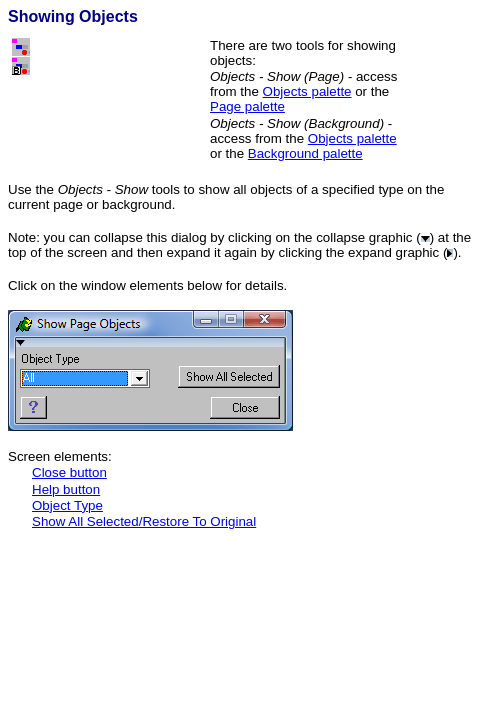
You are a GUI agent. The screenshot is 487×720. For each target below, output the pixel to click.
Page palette (247, 106)
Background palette (305, 153)
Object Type (67, 505)
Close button (69, 472)
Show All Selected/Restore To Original (144, 521)
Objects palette (307, 91)
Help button (66, 489)
